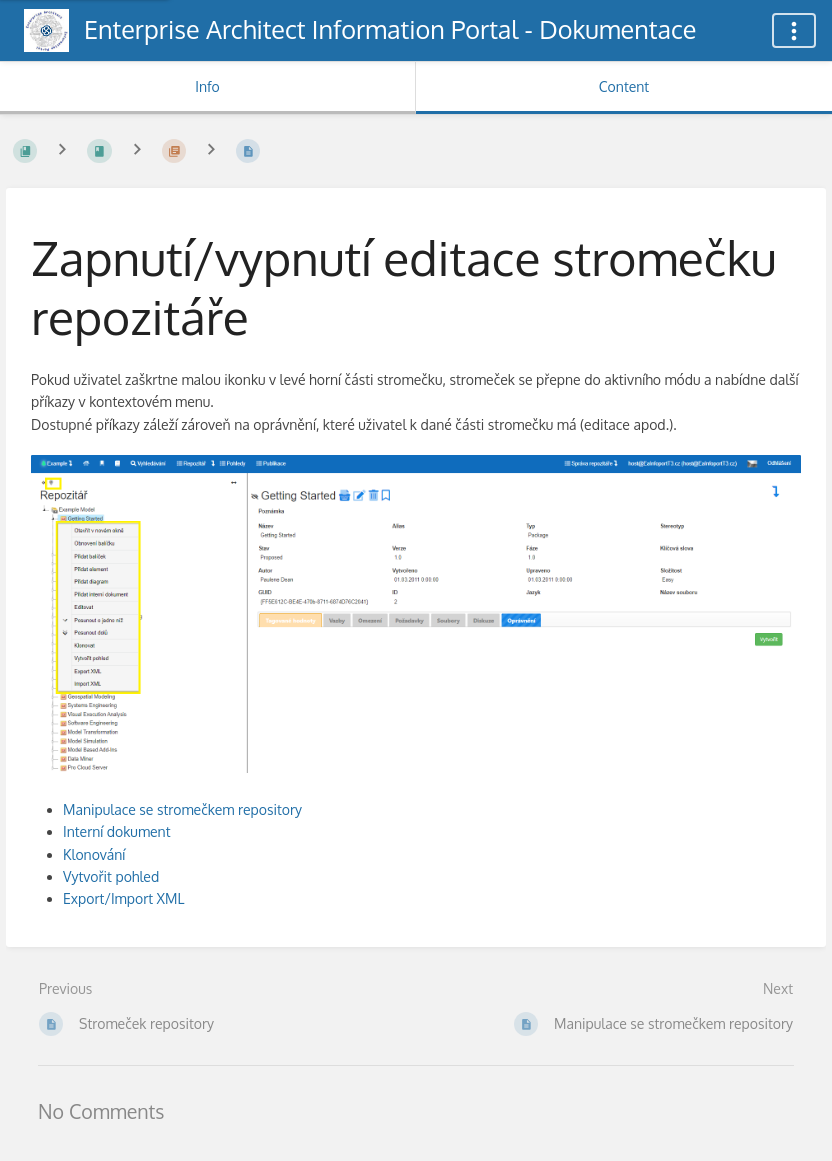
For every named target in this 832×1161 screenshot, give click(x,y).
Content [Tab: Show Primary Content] (624, 86)
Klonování (94, 854)
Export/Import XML (123, 898)
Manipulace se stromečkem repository (182, 809)
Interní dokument (117, 831)
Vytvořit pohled (111, 876)
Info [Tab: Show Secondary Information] (207, 86)
